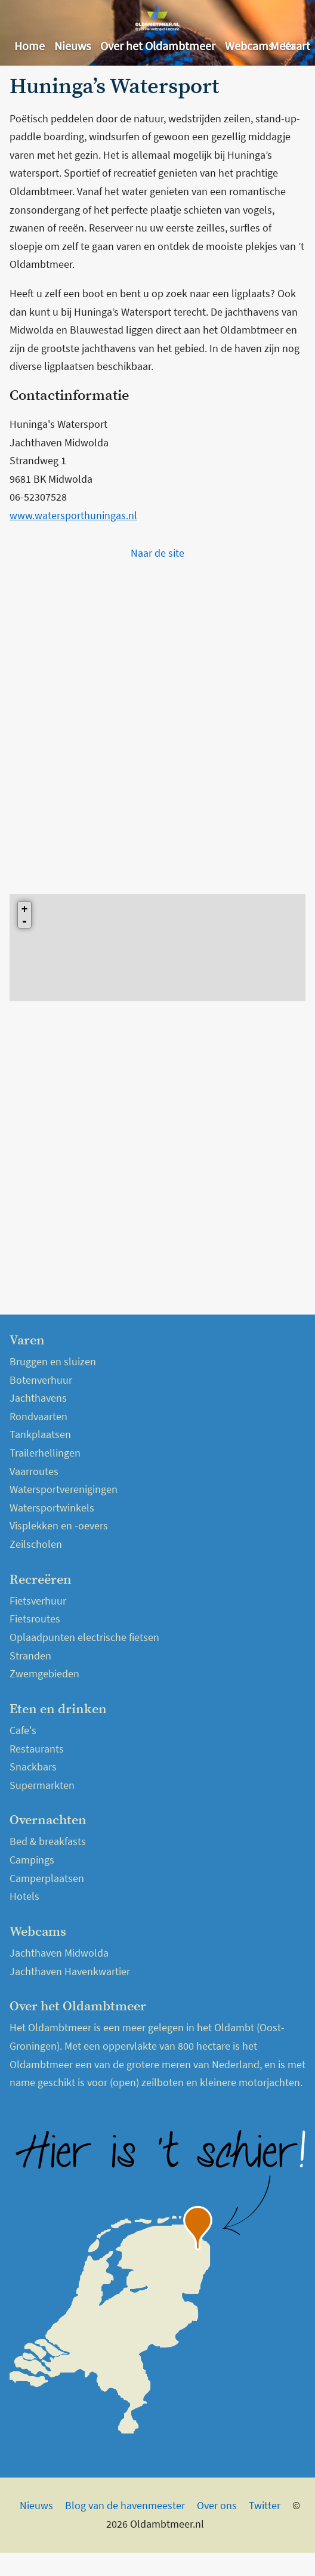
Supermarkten (42, 1785)
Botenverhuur (41, 1380)
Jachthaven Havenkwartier (70, 1971)
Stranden (30, 1655)
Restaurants (37, 1749)
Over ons (217, 2505)
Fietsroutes (35, 1618)
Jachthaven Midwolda (59, 1953)
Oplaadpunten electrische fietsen (84, 1637)
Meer (282, 45)
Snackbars (33, 1766)
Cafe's (23, 1730)
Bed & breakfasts (48, 1841)
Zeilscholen (36, 1544)
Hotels (24, 1896)
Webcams (249, 45)
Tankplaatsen (40, 1434)
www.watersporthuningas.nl (73, 515)
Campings (32, 1860)
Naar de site (157, 553)
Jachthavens (38, 1398)
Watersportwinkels (52, 1507)
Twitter (264, 2505)
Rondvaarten (38, 1416)
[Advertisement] (142, 723)
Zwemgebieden (44, 1673)
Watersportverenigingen (64, 1489)
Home (29, 45)
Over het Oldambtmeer (157, 45)
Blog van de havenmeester (125, 2505)
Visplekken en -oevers (59, 1525)
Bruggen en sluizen (53, 1361)
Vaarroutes (34, 1471)
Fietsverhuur (38, 1601)
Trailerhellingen (45, 1453)
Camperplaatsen (47, 1878)
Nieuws (72, 45)
